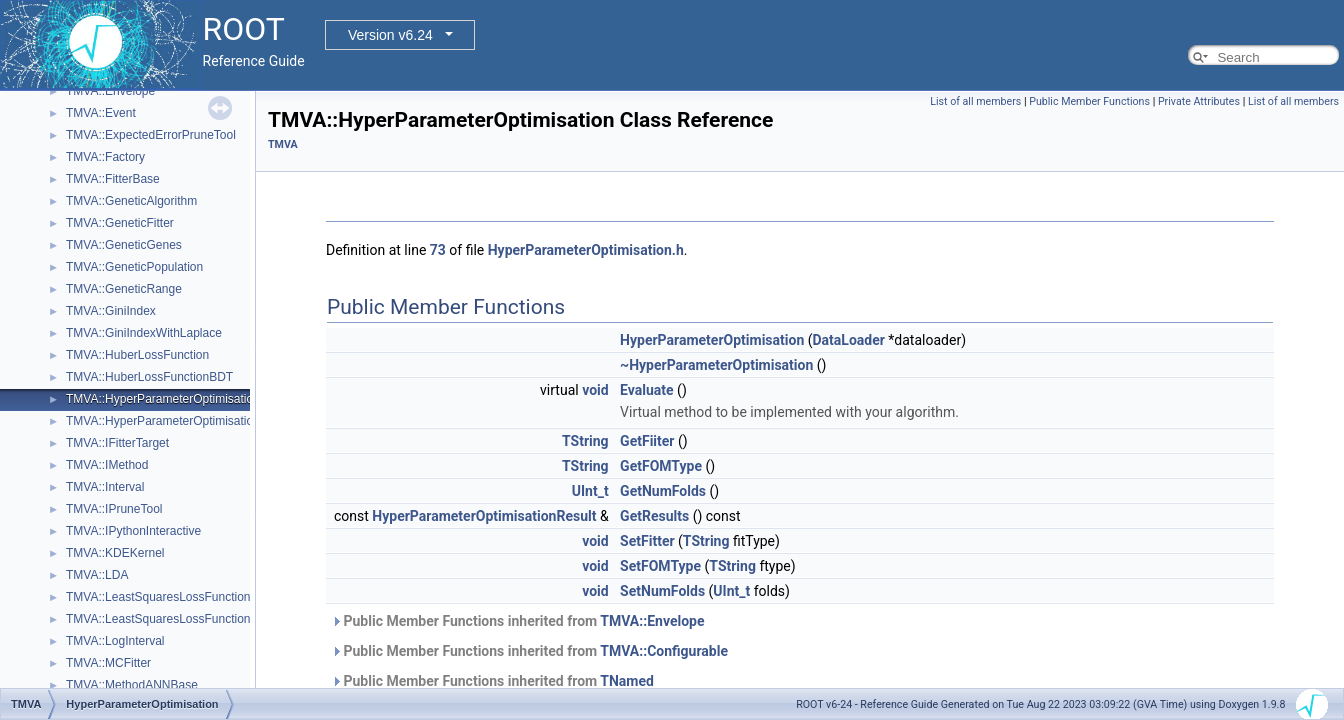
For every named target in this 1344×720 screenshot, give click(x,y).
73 (438, 250)
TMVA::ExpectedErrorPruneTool (151, 135)
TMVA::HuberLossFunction (137, 355)
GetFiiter (647, 441)
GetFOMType (661, 466)
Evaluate (647, 390)
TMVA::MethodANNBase (132, 685)
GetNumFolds (663, 491)
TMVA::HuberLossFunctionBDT (149, 377)
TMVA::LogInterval (115, 641)
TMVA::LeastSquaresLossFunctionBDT (170, 619)
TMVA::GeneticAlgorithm (131, 201)
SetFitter (647, 541)
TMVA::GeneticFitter (120, 223)
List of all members (975, 101)
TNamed (627, 681)
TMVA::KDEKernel (115, 553)
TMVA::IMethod (107, 465)
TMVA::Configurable (664, 651)
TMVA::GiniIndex (111, 311)
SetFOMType (660, 566)
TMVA (283, 144)
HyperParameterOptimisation (712, 340)
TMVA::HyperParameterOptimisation (163, 399)
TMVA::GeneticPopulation (134, 267)
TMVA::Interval (105, 487)
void (595, 390)
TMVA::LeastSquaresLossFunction (158, 597)
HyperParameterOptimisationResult (484, 516)
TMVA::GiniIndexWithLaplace (144, 333)
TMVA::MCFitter (108, 663)
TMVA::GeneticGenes (124, 245)
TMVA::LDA (97, 575)
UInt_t (590, 491)
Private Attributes (1199, 101)
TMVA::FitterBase (113, 179)
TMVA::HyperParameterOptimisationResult (180, 421)
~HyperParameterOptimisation (716, 365)
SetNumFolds (662, 591)
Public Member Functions (1089, 101)
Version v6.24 (390, 35)
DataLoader (849, 340)
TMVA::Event (101, 113)
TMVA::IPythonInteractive (133, 531)
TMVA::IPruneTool (114, 509)
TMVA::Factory (105, 157)
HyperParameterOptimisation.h (586, 250)
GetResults (654, 516)
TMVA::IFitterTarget (117, 443)
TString (585, 441)
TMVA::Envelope (110, 91)
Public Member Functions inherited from (517, 621)
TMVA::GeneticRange (124, 289)
